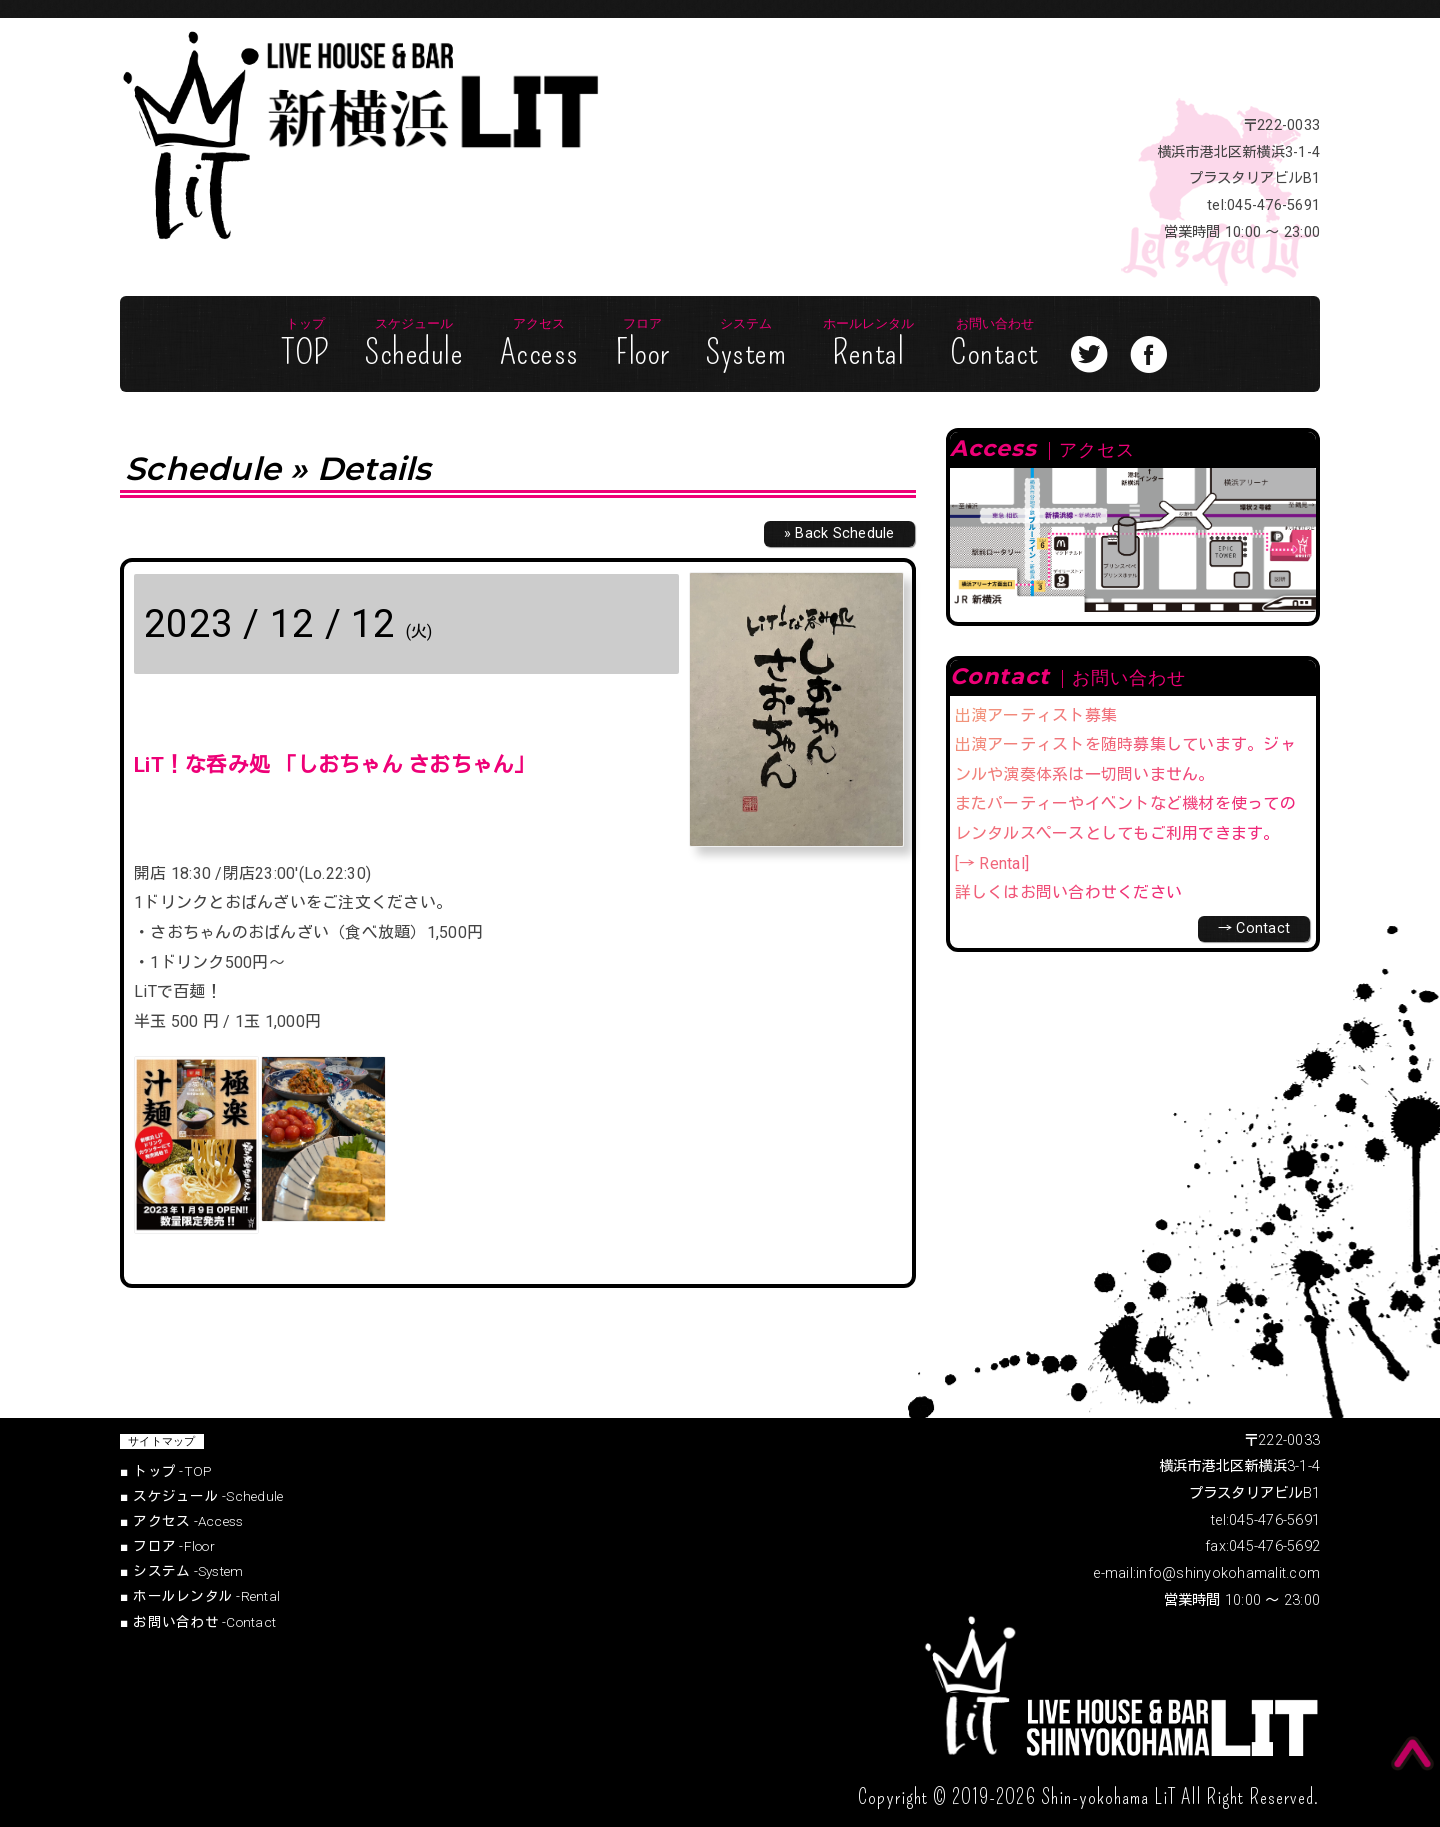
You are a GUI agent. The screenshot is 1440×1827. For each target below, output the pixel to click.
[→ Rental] (992, 863)
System (746, 344)
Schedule (414, 344)
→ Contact (1254, 928)
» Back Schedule (839, 533)
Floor (642, 344)
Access (539, 344)
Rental (868, 344)
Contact (994, 344)
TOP (305, 344)
